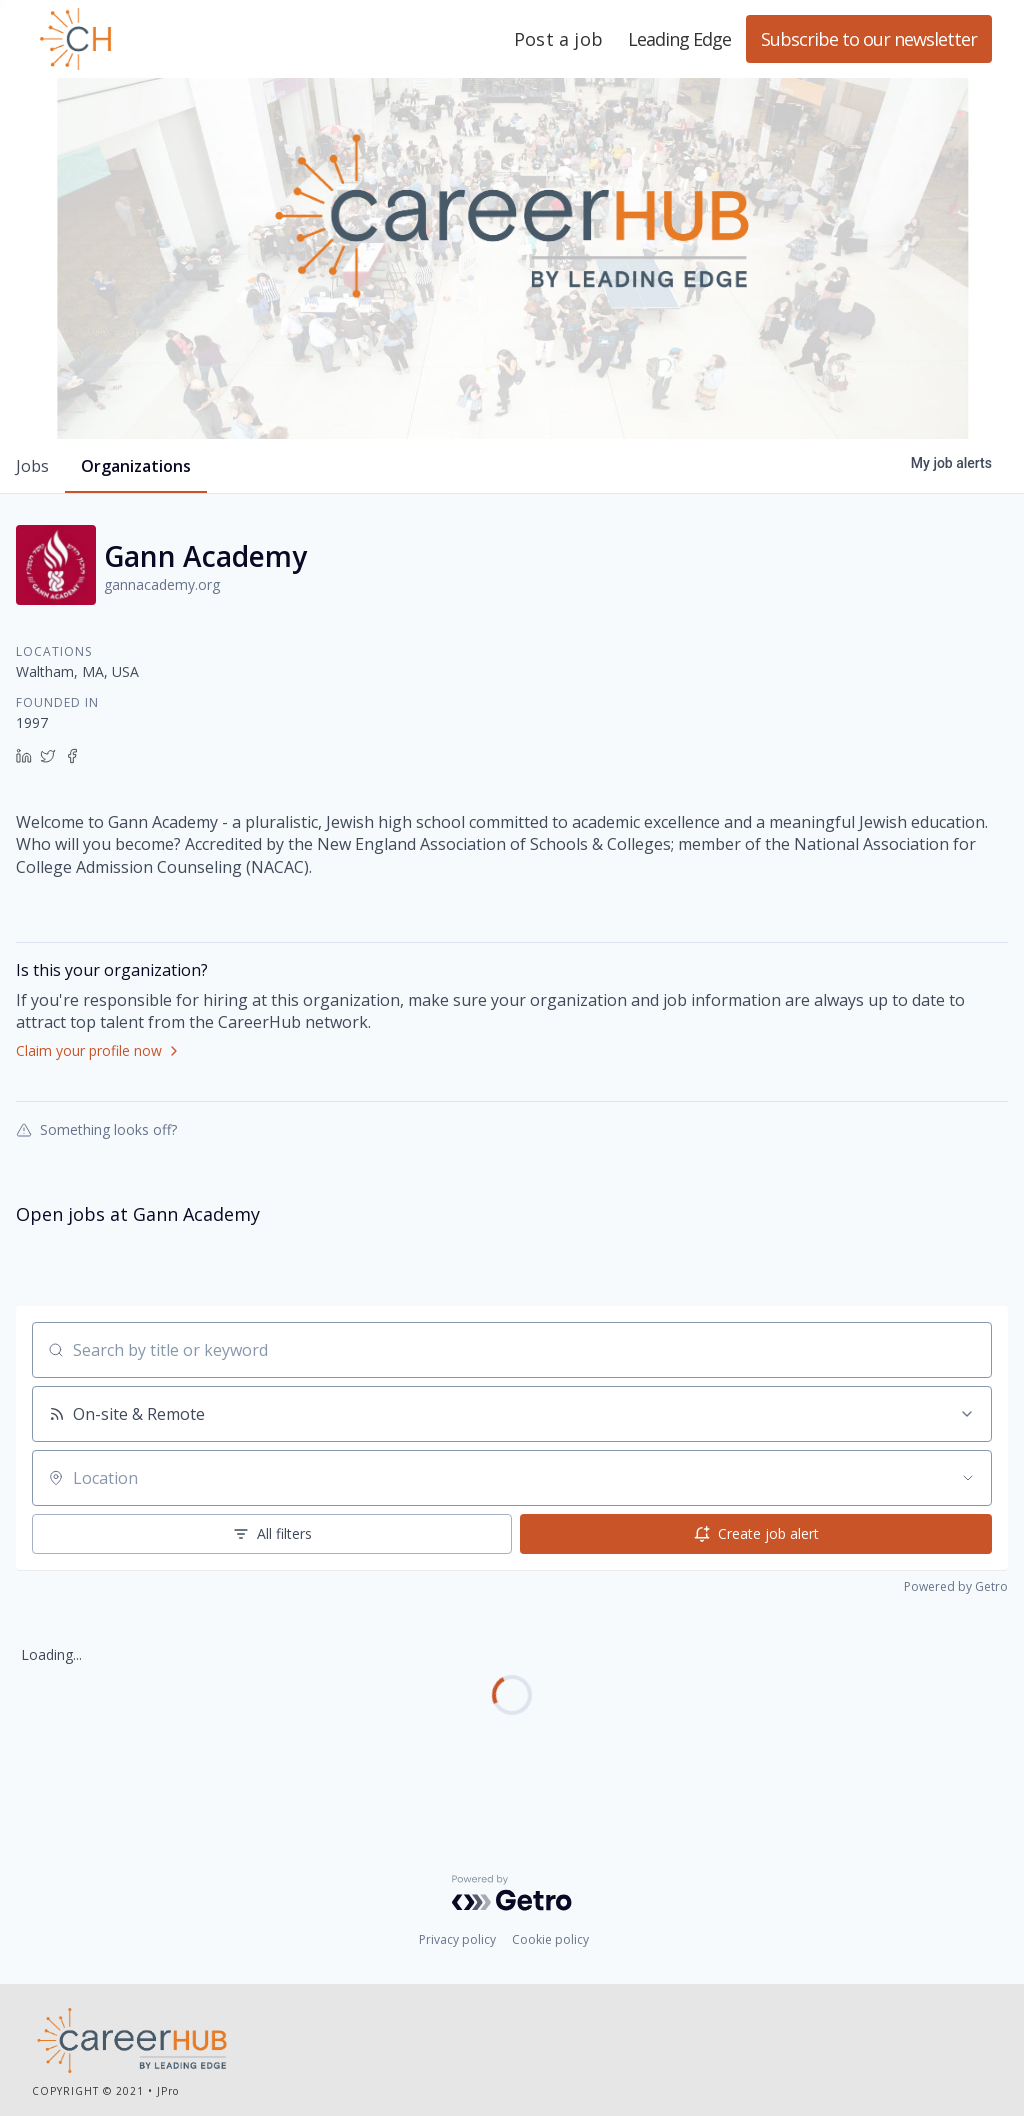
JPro (168, 2091)
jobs (32, 466)
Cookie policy (550, 1939)
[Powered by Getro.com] (512, 1893)
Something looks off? (96, 1129)
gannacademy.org (162, 584)
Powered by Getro (956, 1586)
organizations (136, 466)
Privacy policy (457, 1939)
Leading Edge (172, 39)
